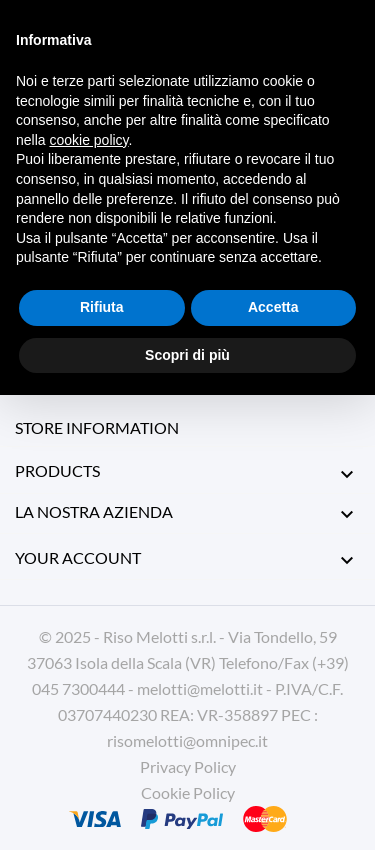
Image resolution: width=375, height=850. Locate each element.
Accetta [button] (273, 307)
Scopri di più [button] (187, 355)
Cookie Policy (188, 792)
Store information (97, 427)
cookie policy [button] (88, 140)
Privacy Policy (188, 766)
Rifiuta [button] (102, 307)
